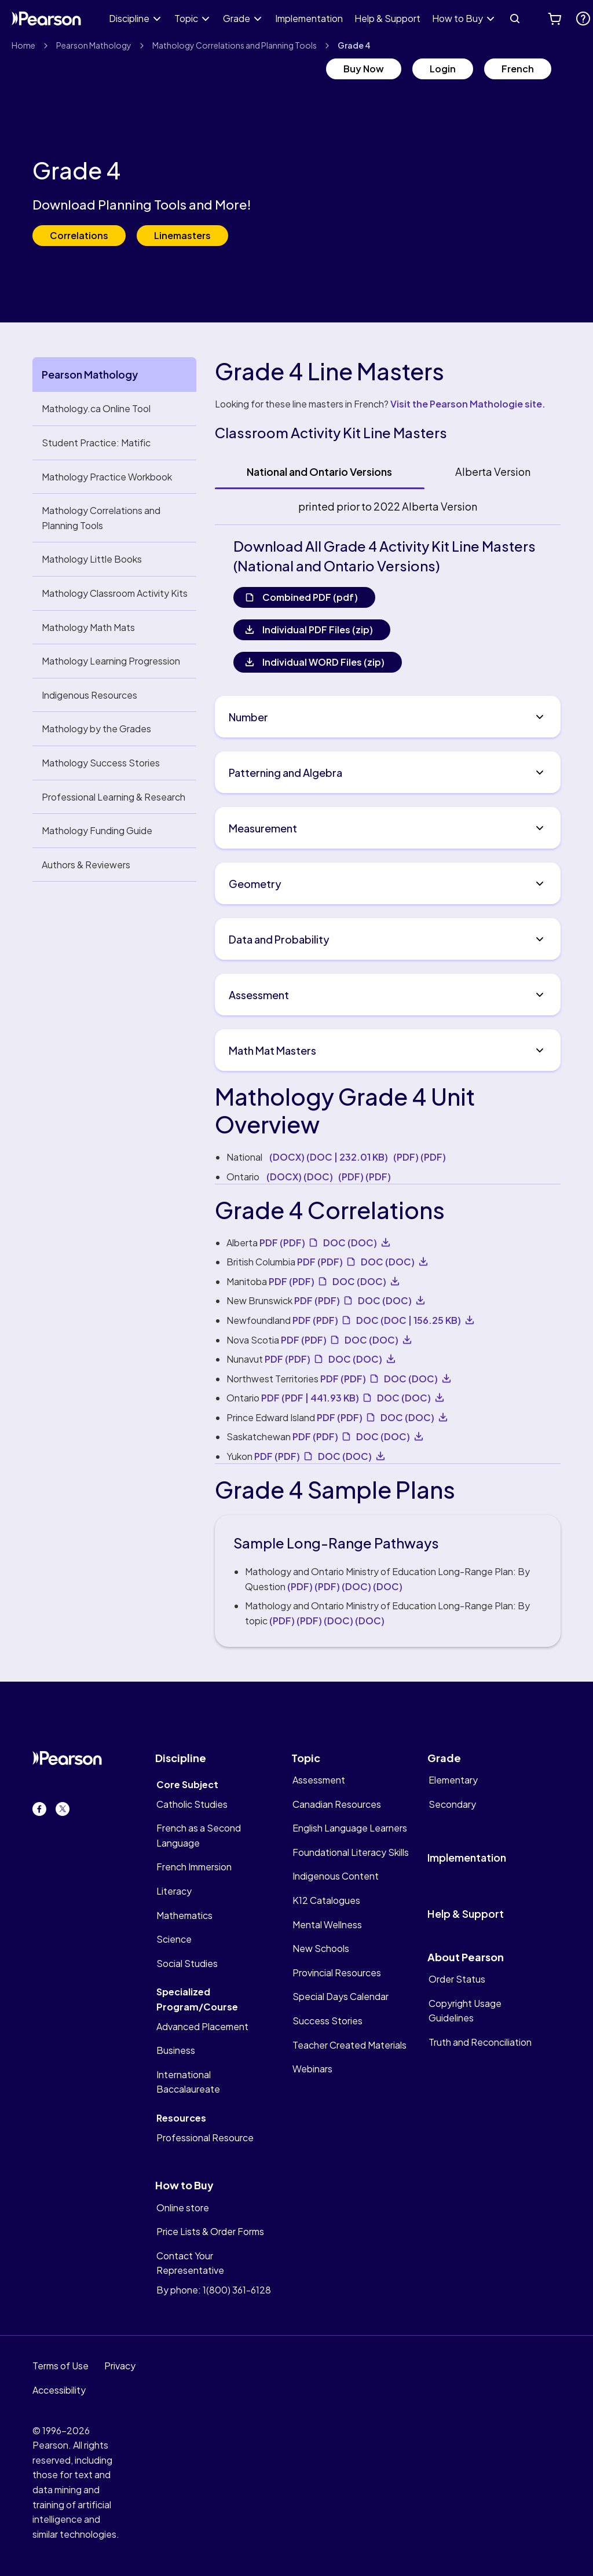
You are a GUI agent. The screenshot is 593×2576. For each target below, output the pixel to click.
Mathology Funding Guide (97, 830)
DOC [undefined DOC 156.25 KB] (408, 1320)
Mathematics (184, 1915)
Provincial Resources (336, 1972)
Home (23, 45)
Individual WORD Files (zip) (323, 662)
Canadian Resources (336, 1804)
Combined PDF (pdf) (310, 597)
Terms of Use (60, 2366)
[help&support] (488, 1914)
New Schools (320, 1948)
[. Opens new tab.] (583, 18)
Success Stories (327, 2020)
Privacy (120, 2366)
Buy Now (363, 69)
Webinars (312, 2069)
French (518, 69)
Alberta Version (492, 471)
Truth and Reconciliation (480, 2042)
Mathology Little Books (92, 559)
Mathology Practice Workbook (107, 477)
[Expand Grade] (257, 18)
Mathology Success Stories (101, 763)
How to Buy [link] (457, 18)
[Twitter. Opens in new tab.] (62, 1809)
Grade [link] (236, 18)
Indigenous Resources (89, 695)
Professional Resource (205, 2137)
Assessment (318, 1780)
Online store (182, 2207)
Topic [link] (186, 18)
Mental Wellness (327, 1924)
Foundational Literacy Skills (350, 1852)
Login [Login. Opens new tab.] (443, 69)
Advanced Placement (202, 2026)
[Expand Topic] (205, 18)
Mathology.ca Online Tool (96, 408)
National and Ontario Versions (319, 471)
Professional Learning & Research (113, 797)
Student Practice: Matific (96, 442)
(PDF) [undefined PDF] (419, 1157)
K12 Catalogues (326, 1900)
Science (174, 1939)
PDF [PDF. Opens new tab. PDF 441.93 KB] (310, 1398)
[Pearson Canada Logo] (46, 18)
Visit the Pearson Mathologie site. (468, 404)
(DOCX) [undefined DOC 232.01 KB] (328, 1157)
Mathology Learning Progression (111, 661)
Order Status (457, 1979)
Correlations (79, 235)
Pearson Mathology (93, 45)
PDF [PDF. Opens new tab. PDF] (282, 1242)
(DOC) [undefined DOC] (372, 1586)
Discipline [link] (129, 18)
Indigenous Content (335, 1876)
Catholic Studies (192, 1804)
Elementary (453, 1780)
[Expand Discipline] (157, 18)
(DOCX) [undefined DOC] (299, 1176)
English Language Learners (349, 1828)
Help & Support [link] (387, 18)
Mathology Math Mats (88, 627)
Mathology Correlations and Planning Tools (234, 45)
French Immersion (194, 1867)
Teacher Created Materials (349, 2045)
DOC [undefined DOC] (350, 1242)
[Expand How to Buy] (490, 18)
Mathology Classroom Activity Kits (115, 593)
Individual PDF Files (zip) (317, 629)
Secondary (452, 1804)
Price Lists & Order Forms (210, 2231)
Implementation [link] (309, 18)
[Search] (515, 18)
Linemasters (182, 235)
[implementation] (488, 1853)
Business (175, 2050)
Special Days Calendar (340, 1996)
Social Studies (187, 1963)
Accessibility (59, 2390)
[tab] (320, 472)
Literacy (174, 1891)
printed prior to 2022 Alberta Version (387, 506)
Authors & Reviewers (86, 864)
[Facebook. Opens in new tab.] (39, 1809)
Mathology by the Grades (96, 728)
